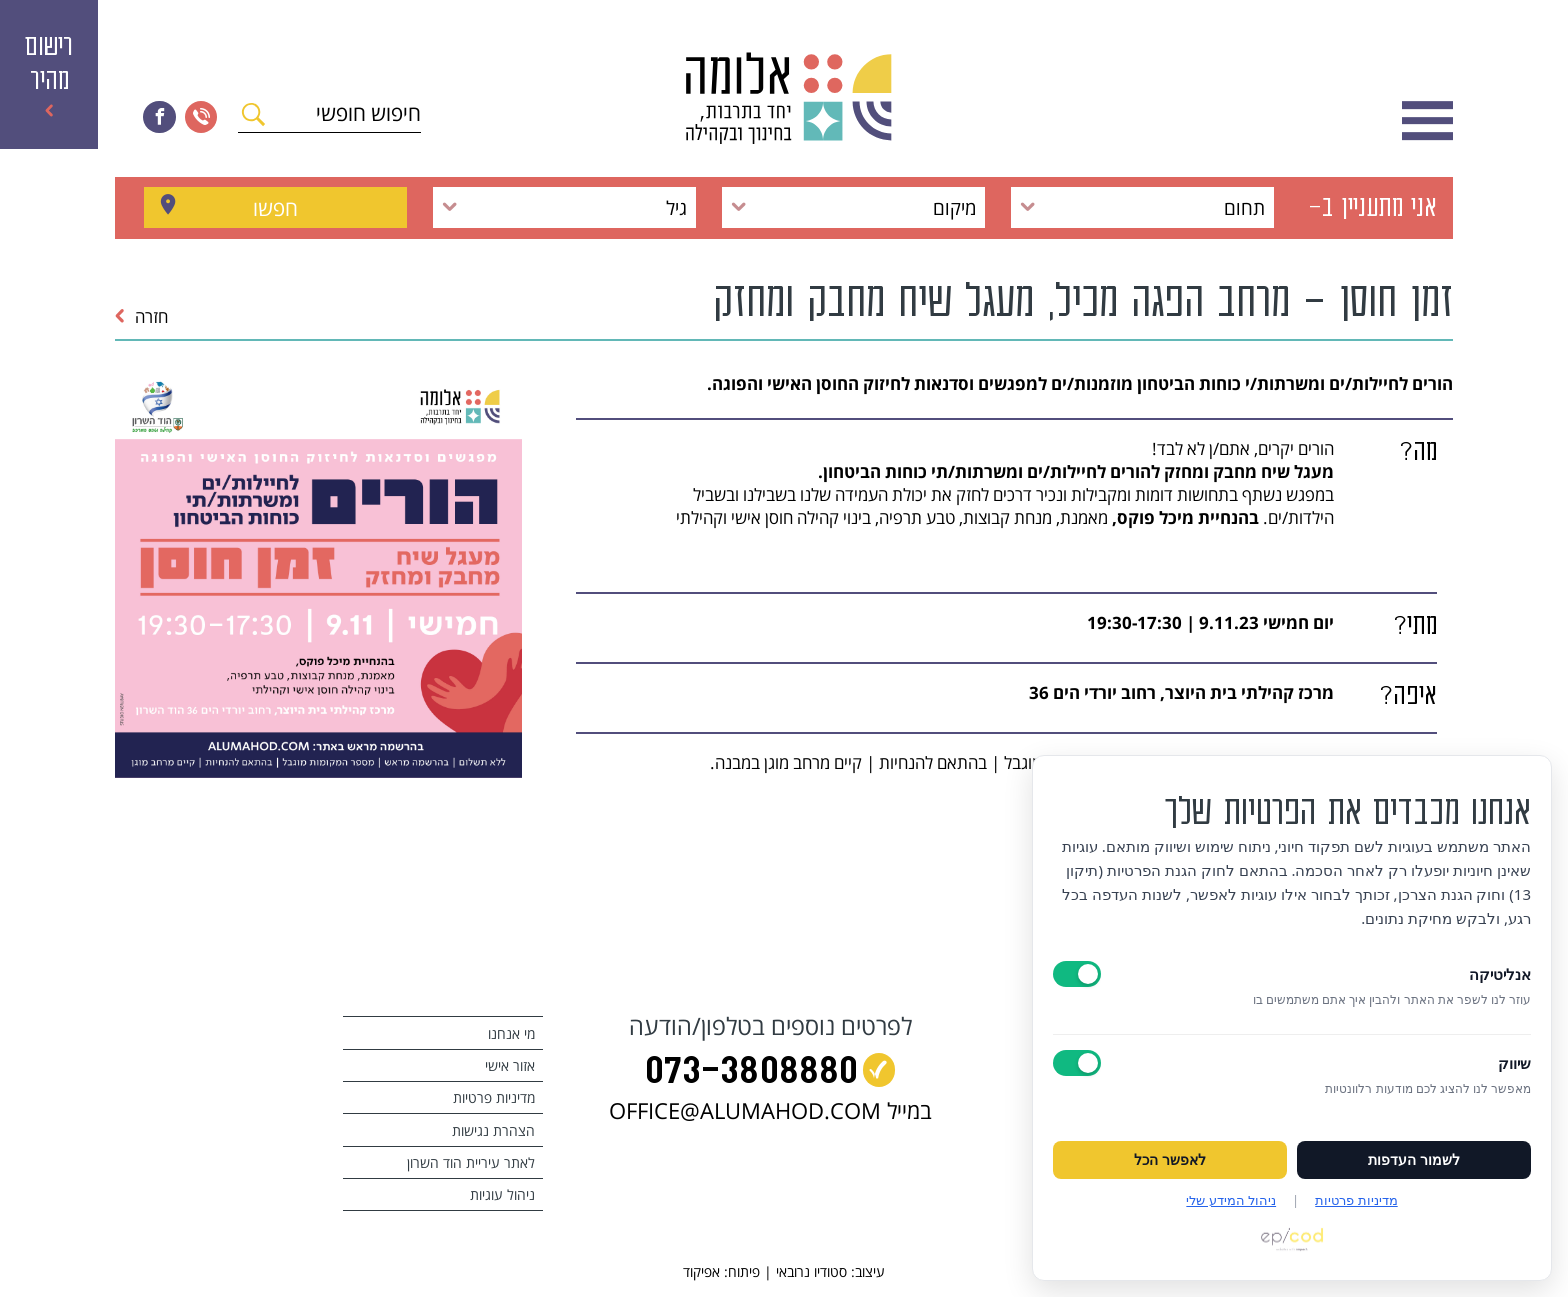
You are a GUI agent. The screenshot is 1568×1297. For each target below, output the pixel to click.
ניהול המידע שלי (1231, 1200)
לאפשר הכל (1170, 1160)
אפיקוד (701, 1271)
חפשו (275, 207)
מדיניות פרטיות (494, 1097)
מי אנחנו (511, 1033)
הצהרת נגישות (493, 1130)
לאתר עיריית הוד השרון (471, 1162)
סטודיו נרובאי (811, 1271)
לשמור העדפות (1414, 1160)
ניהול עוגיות (502, 1194)
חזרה (141, 316)
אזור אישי (510, 1065)
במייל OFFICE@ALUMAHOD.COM (770, 1110)
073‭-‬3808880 (751, 1074)
